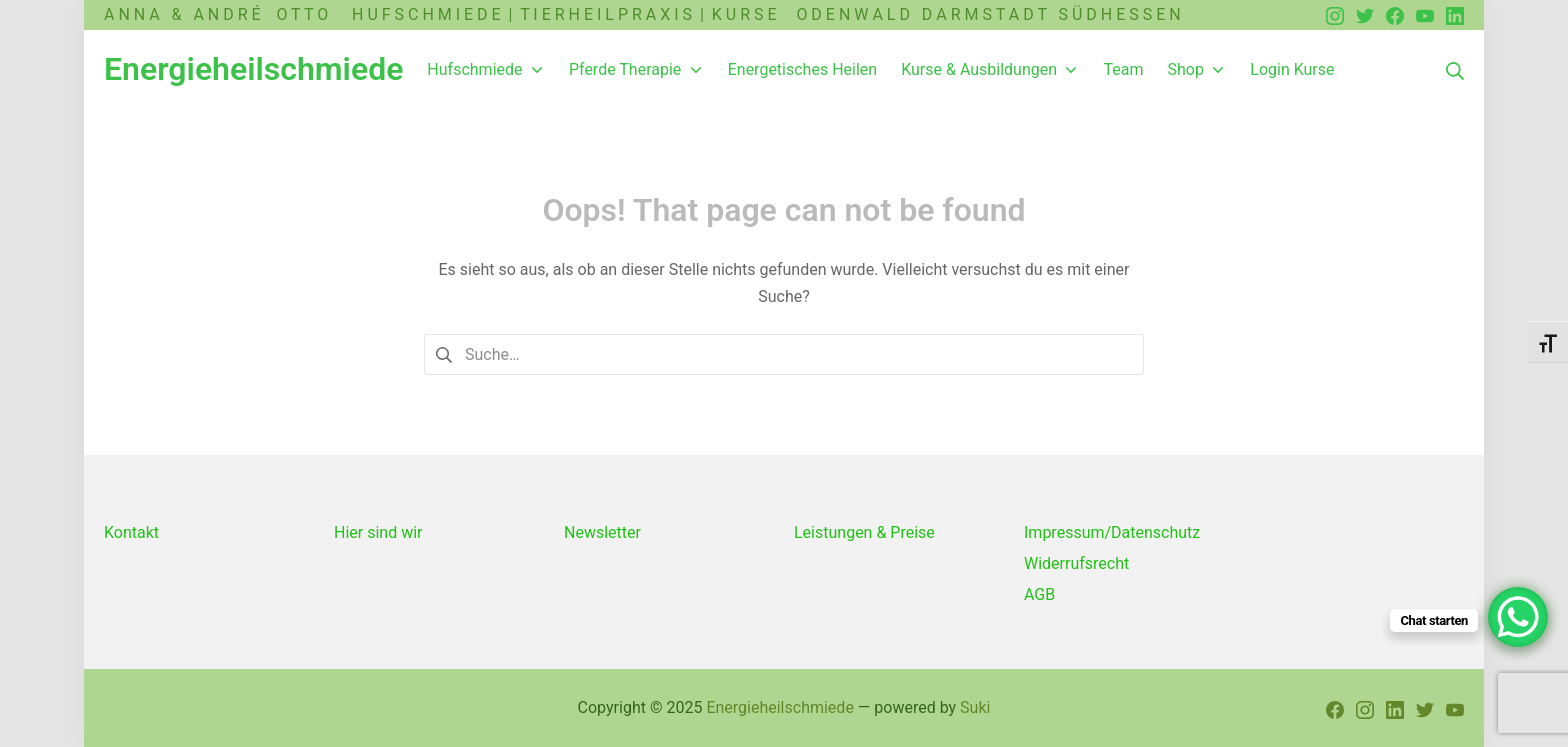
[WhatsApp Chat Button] (1518, 617)
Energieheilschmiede (779, 707)
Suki (975, 707)
